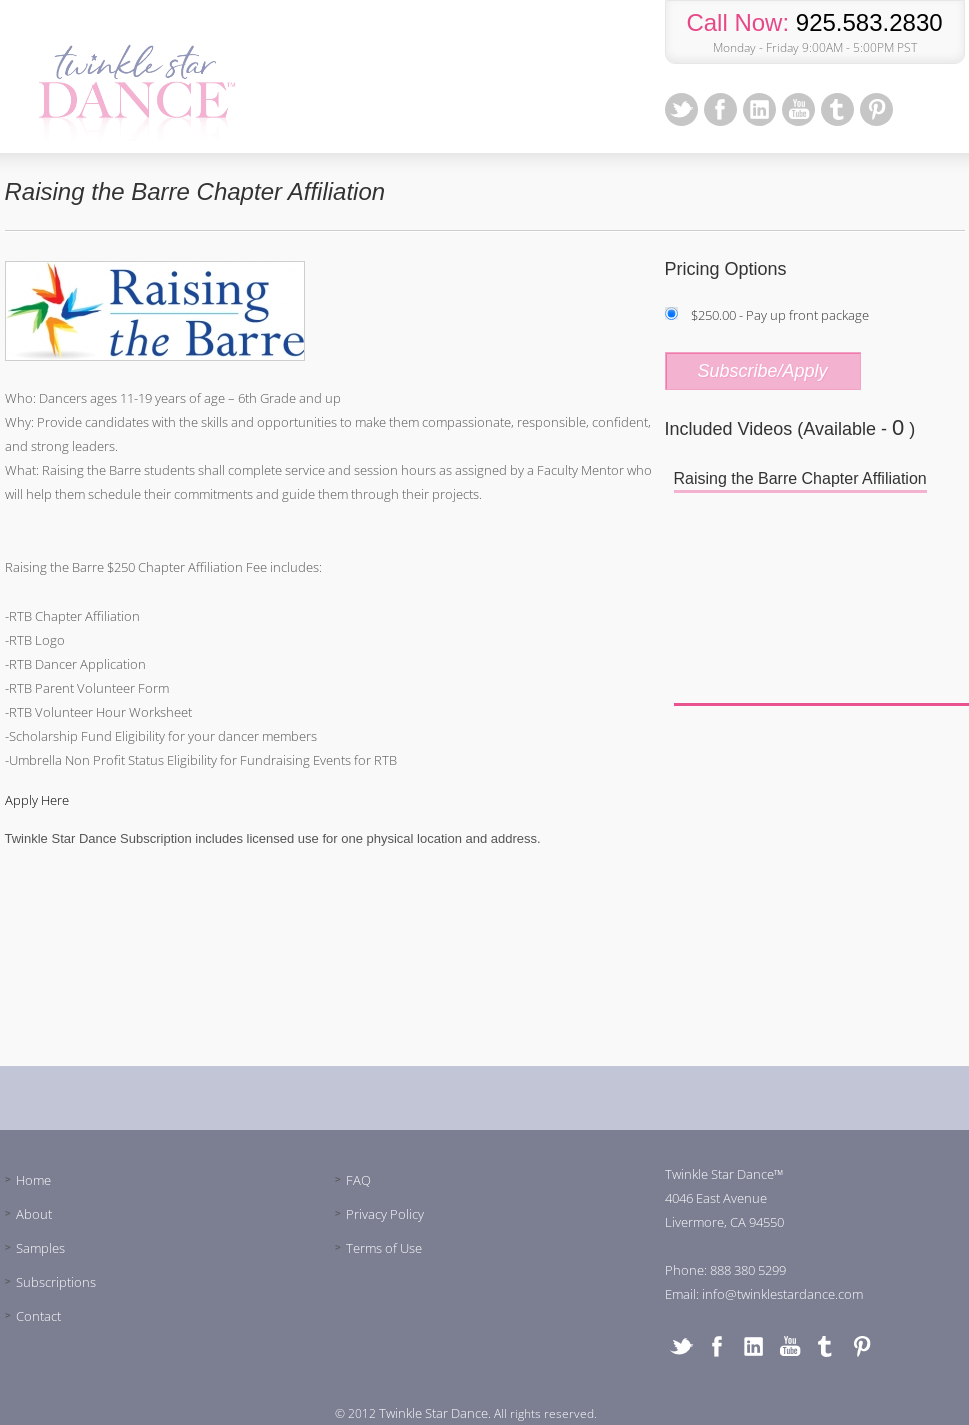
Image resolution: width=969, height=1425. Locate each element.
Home (33, 1180)
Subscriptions (56, 1282)
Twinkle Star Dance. (435, 1413)
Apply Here (37, 800)
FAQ (358, 1180)
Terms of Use (384, 1248)
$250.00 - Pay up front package (780, 315)
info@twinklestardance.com (782, 1294)
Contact (38, 1316)
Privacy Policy (385, 1214)
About (34, 1214)
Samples (40, 1248)
